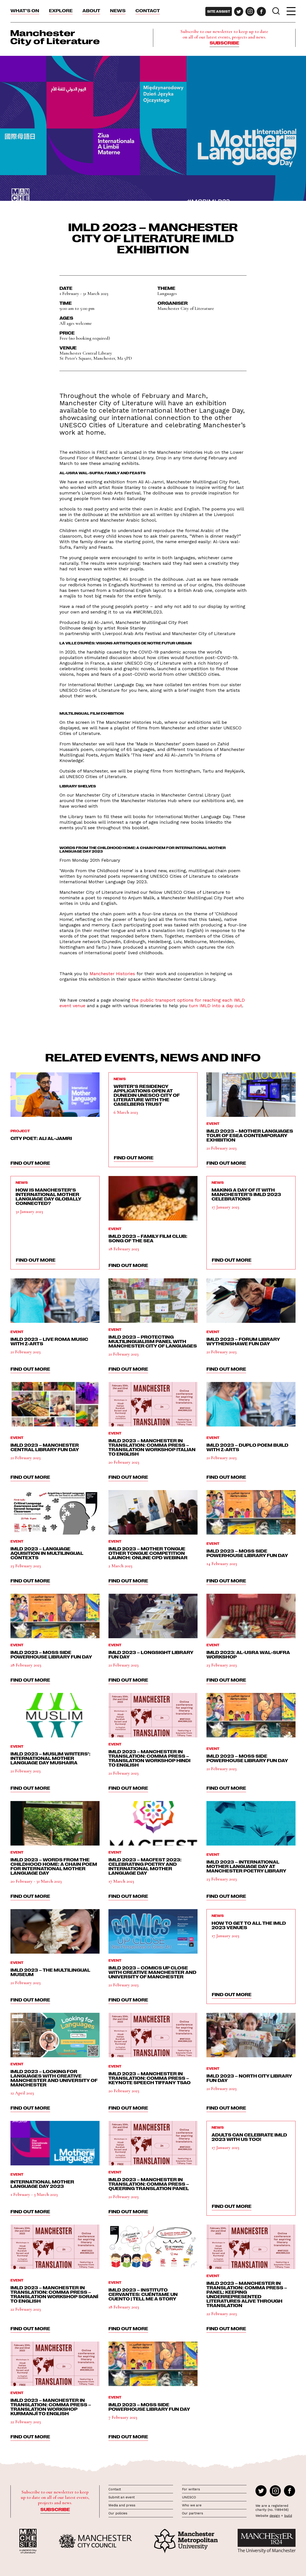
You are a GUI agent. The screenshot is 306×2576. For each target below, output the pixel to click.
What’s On (24, 10)
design (274, 2516)
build (288, 2516)
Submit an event (121, 2497)
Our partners (192, 2513)
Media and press (121, 2505)
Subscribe (224, 42)
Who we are (192, 2505)
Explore (61, 10)
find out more (30, 1162)
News (118, 10)
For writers (191, 2489)
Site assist (218, 11)
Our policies (117, 2513)
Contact (147, 10)
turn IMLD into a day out (215, 1005)
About (91, 10)
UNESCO (189, 2497)
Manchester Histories (112, 973)
